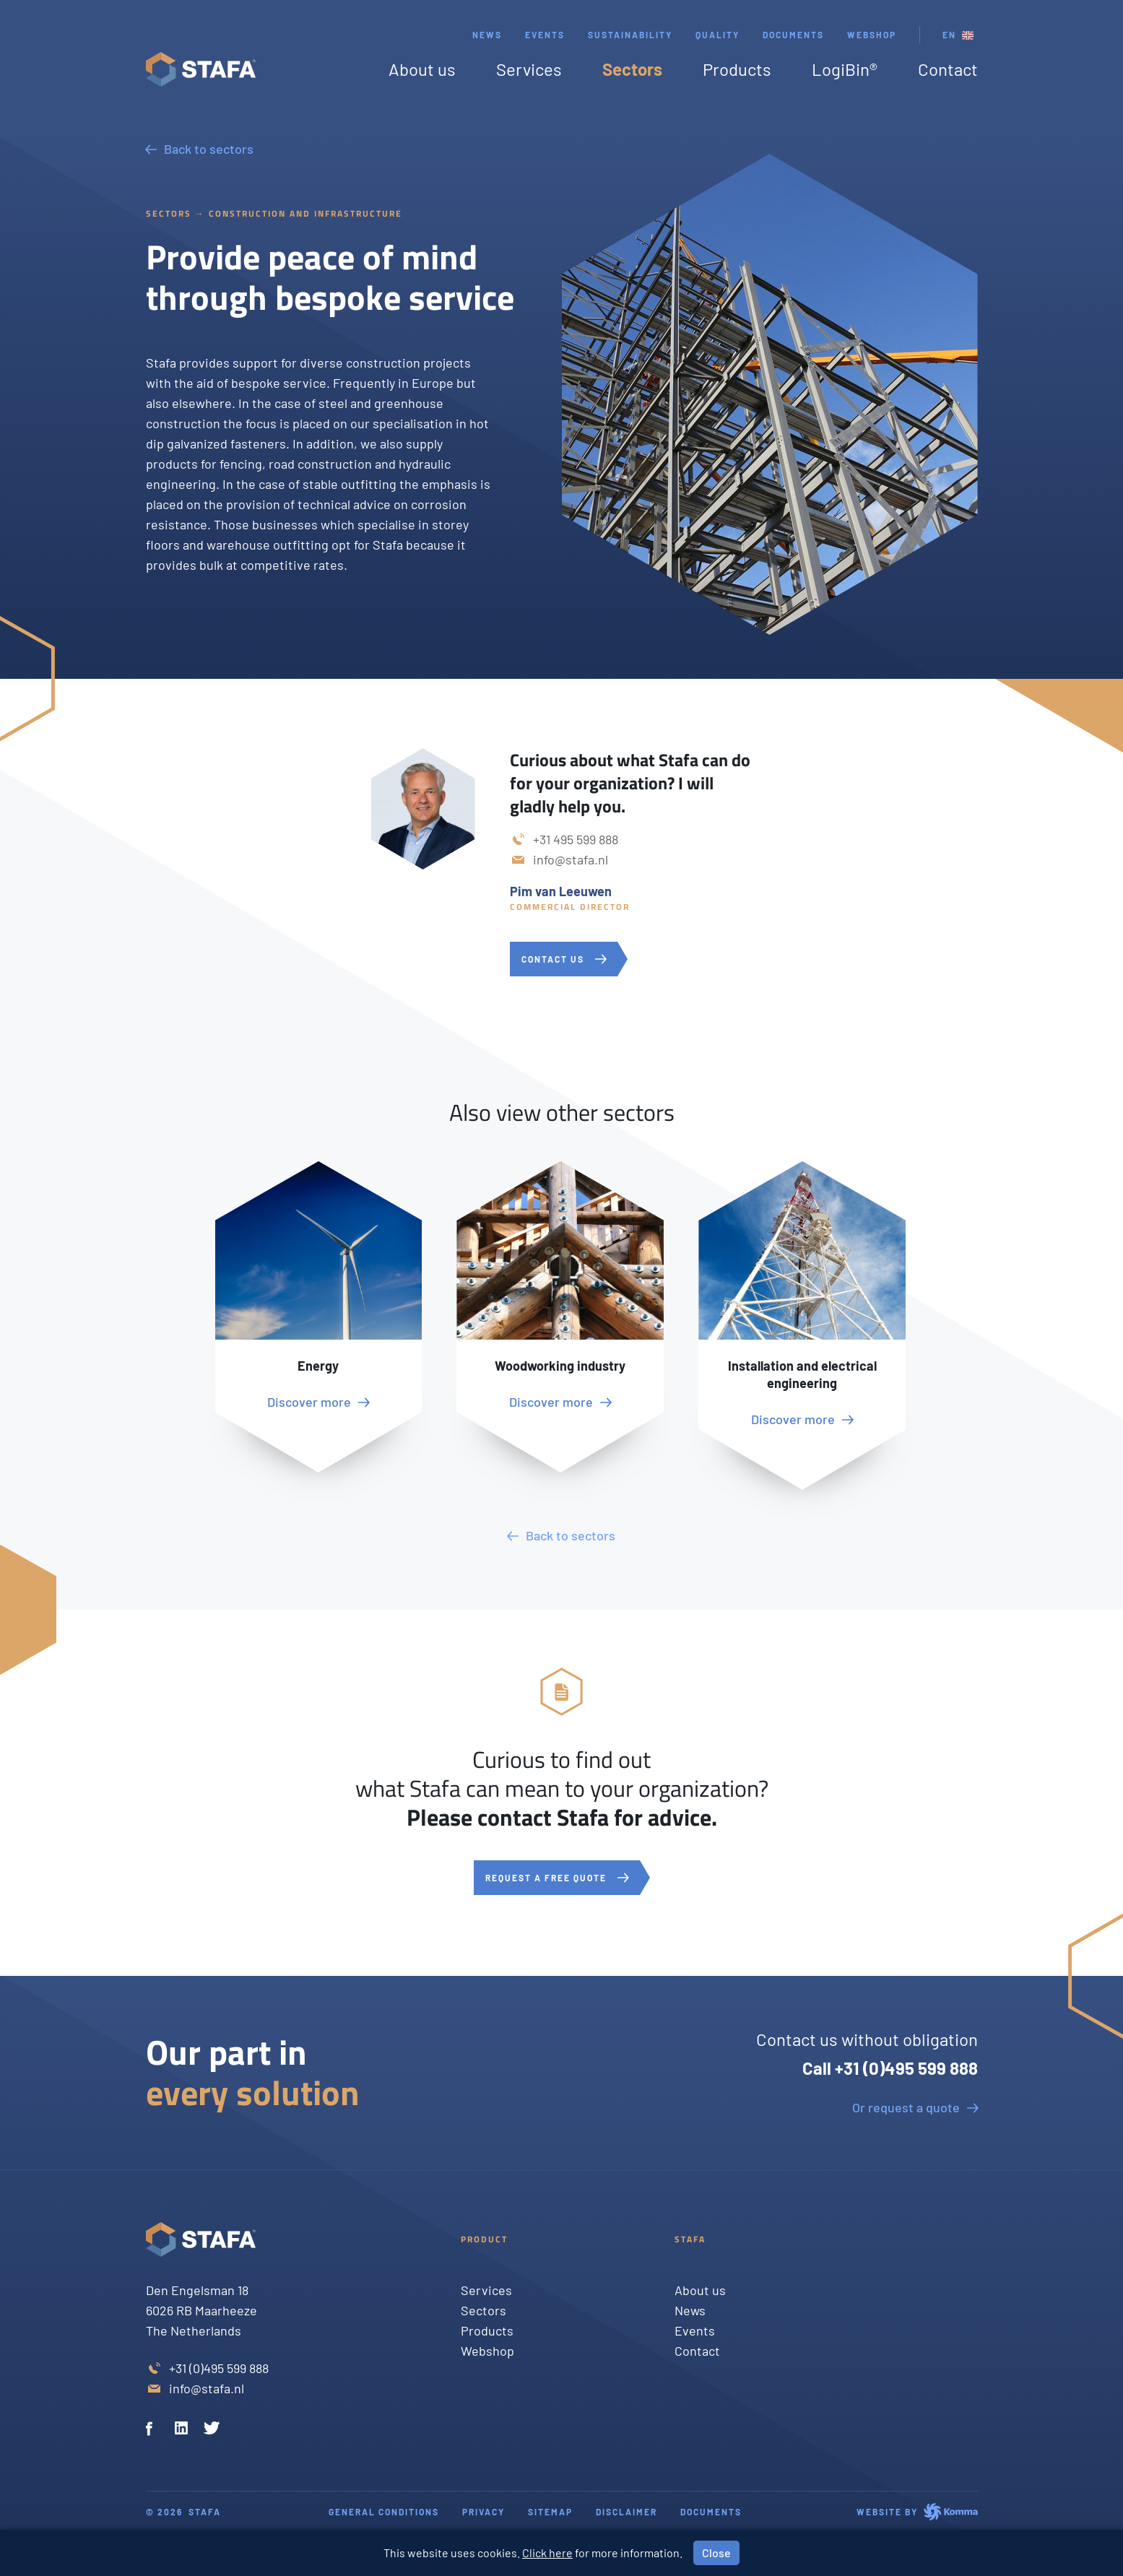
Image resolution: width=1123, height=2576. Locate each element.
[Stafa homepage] (201, 69)
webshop (871, 35)
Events (545, 35)
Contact (948, 68)
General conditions (384, 2512)
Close (716, 2552)
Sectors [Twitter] (483, 2310)
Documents (793, 35)
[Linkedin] (183, 2430)
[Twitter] (212, 2430)
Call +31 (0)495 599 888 (890, 2067)
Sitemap (550, 2512)
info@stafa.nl (570, 859)
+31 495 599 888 (575, 839)
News (487, 35)
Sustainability (630, 35)
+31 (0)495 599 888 (219, 2368)
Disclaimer (626, 2512)
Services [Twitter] (486, 2290)
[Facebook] (154, 2430)
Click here (547, 2552)
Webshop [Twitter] (487, 2351)
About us (422, 68)
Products (737, 68)
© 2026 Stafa (183, 2512)
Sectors (632, 68)
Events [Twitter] (695, 2330)
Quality (717, 35)
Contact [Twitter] (697, 2351)
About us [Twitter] (700, 2290)
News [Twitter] (690, 2310)
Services (529, 68)
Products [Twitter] (487, 2330)
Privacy (483, 2512)
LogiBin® (844, 68)
